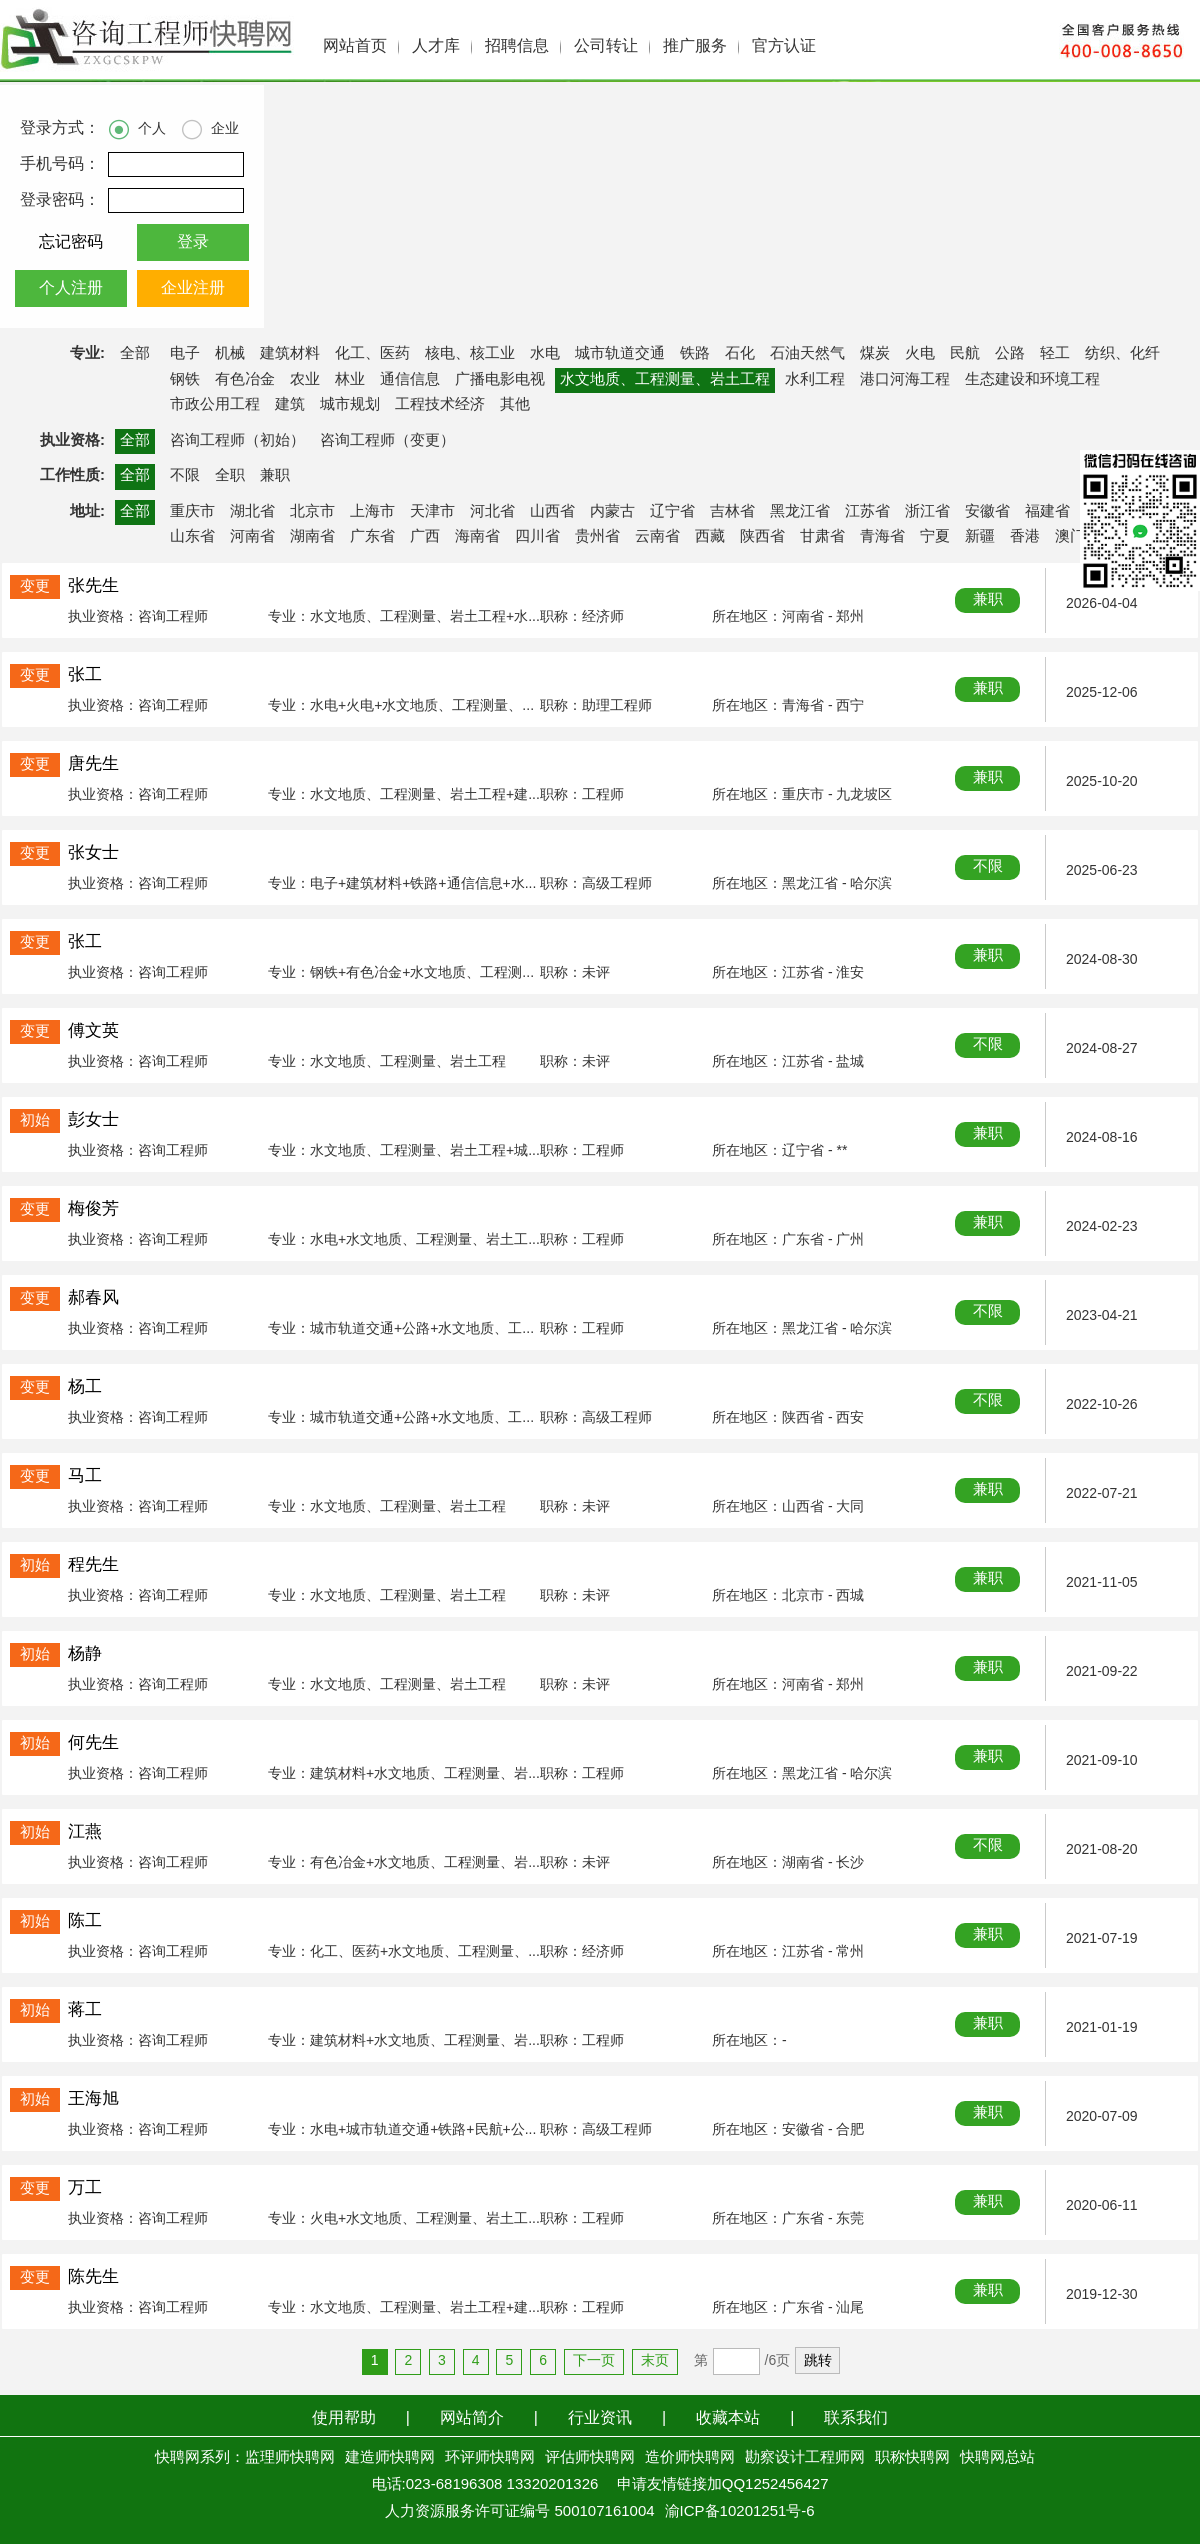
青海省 (882, 537)
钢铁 (185, 380)
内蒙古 (612, 512)
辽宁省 (672, 512)
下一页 (594, 2361)
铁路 (695, 354)
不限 (185, 476)
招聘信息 (517, 46)
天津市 (432, 512)
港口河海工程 (905, 380)
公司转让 (606, 46)
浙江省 (927, 512)
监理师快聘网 (290, 2458)
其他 (515, 405)
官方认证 (784, 46)
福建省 (1047, 512)
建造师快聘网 (390, 2458)
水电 (545, 354)
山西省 (552, 512)
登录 (193, 242)
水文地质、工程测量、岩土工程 (665, 380)
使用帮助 (344, 2418)
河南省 (252, 537)
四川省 (537, 537)
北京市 (312, 512)
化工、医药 (372, 354)
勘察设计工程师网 (805, 2458)
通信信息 (410, 380)
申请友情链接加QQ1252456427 (723, 2485)
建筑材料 (290, 354)
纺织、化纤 (1122, 354)
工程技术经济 (440, 405)
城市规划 (350, 405)
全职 (230, 476)
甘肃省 (822, 537)
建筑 (290, 405)
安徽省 (987, 512)
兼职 (275, 476)
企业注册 (193, 288)
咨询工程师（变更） (387, 441)
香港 (1025, 537)
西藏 (710, 537)
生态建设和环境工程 (1032, 380)
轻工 (1055, 354)
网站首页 (355, 46)
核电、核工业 (470, 354)
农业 (305, 380)
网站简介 (472, 2418)
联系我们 (856, 2418)
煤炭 (875, 354)
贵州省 (597, 537)
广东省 (372, 537)
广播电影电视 (500, 380)
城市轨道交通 (620, 354)
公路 (1010, 354)
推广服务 (695, 46)
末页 (655, 2361)
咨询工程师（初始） (237, 441)
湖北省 (252, 512)
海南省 (477, 537)
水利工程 (815, 380)
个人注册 (71, 288)
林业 (350, 380)
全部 (135, 354)
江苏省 (867, 512)
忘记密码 (71, 242)
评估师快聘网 (590, 2458)
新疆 (980, 537)
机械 (230, 354)
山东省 (192, 537)
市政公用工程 (215, 405)
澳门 (1070, 537)
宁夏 (935, 537)
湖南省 (312, 537)
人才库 (436, 46)
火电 (920, 354)
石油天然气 (807, 354)
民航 (965, 354)
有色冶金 (245, 380)
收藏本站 (728, 2418)
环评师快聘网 (490, 2458)
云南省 (657, 537)
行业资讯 (600, 2418)
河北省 (492, 512)
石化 (740, 354)
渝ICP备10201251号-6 (740, 2512)
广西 (425, 537)
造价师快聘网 (690, 2458)
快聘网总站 (997, 2458)
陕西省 (762, 537)
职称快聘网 (912, 2458)
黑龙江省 (800, 512)
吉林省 (732, 512)
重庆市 (192, 512)
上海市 (372, 512)
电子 (185, 354)
